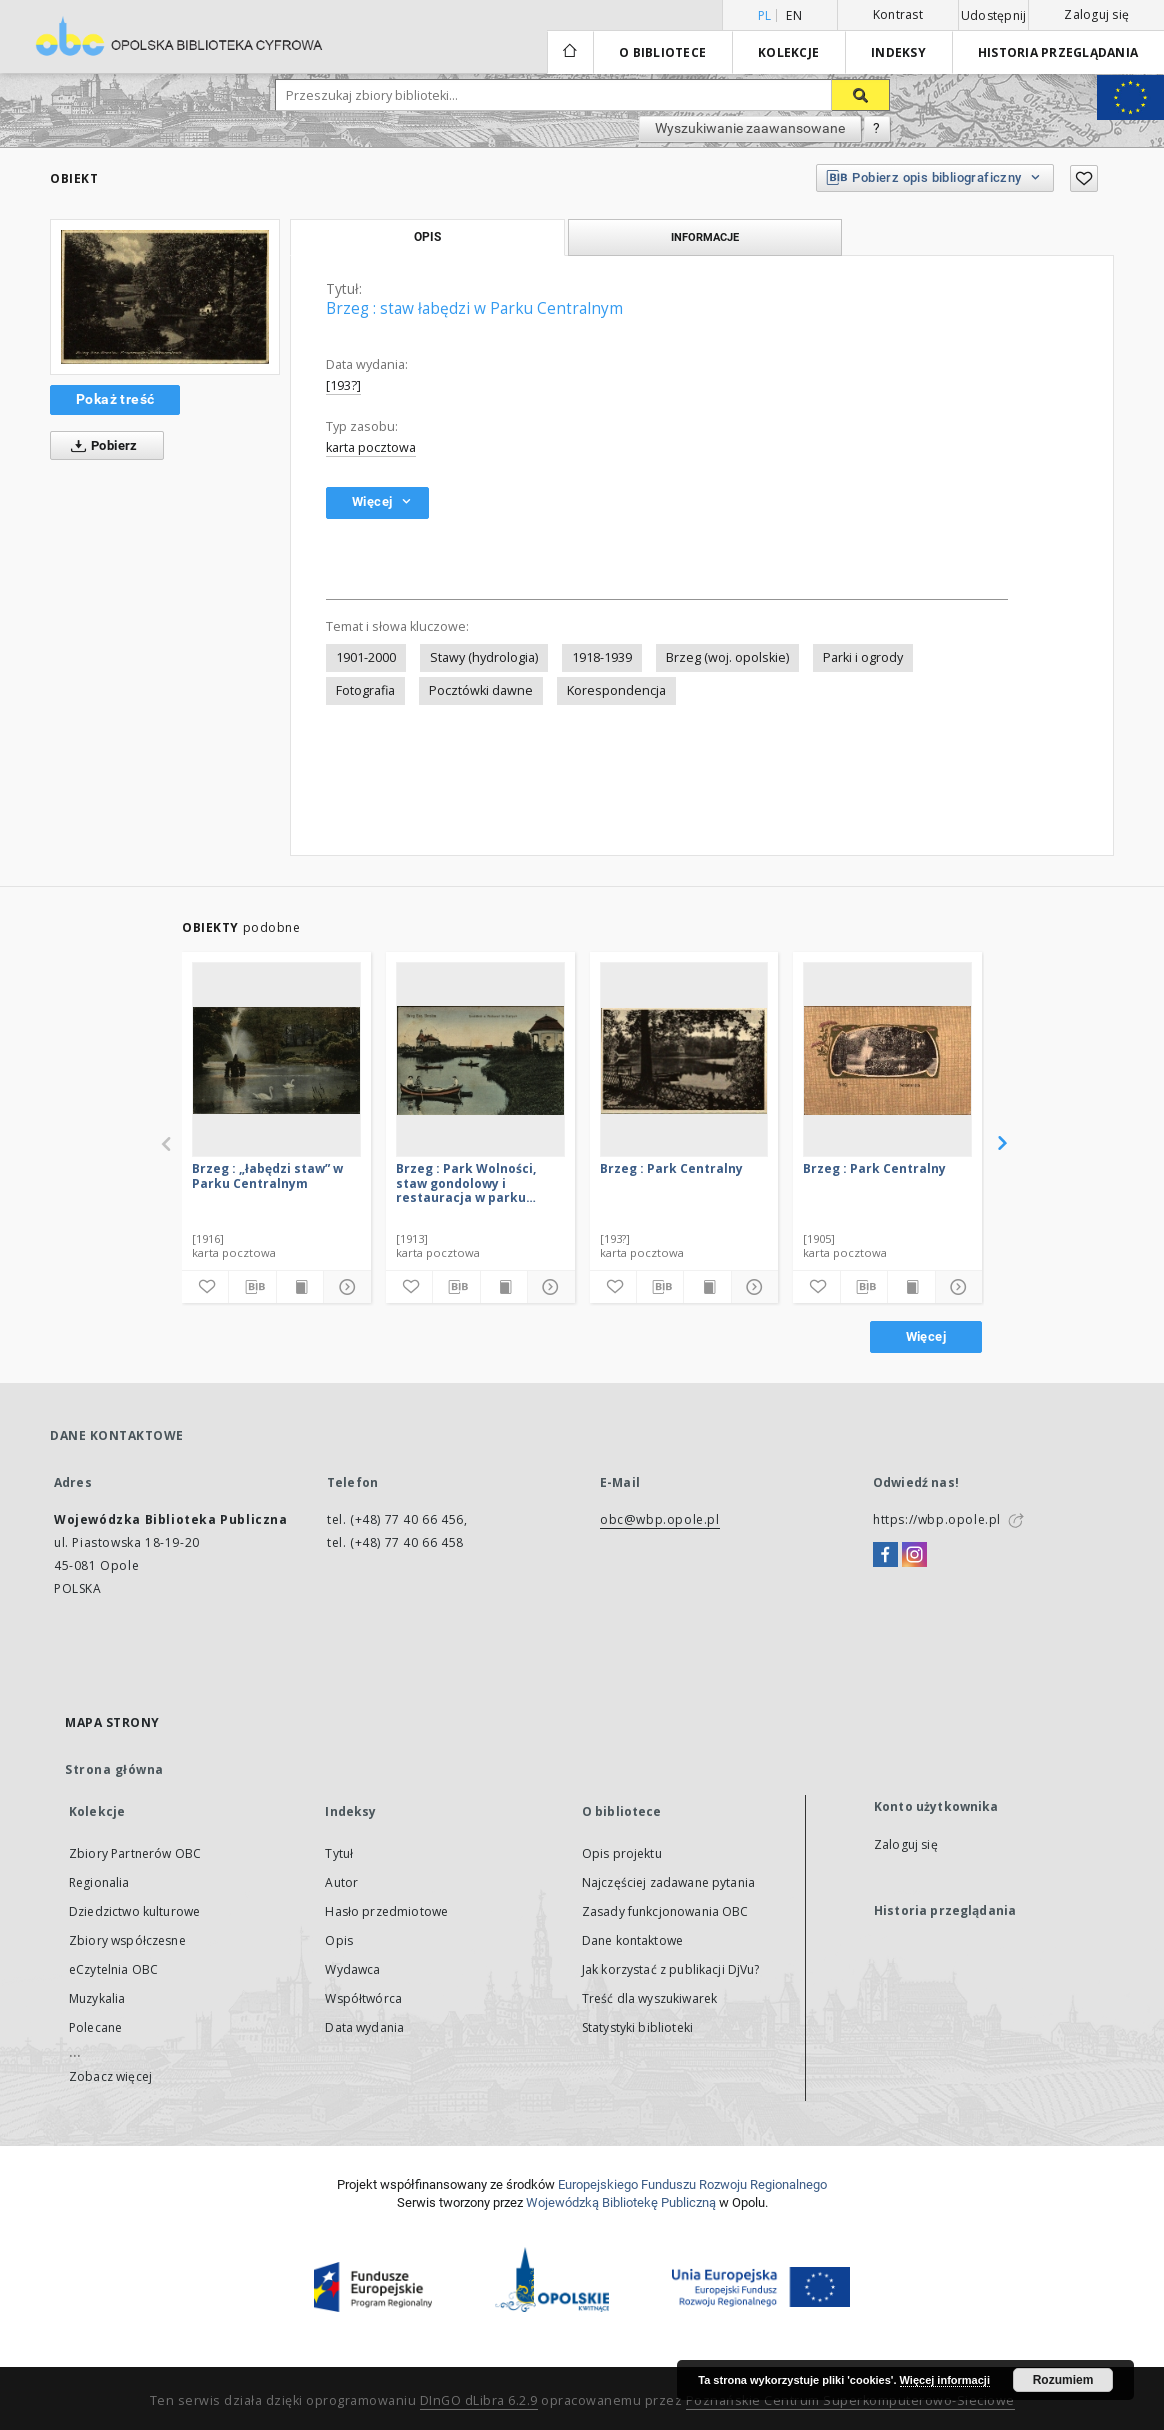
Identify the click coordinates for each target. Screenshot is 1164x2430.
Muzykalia (97, 1998)
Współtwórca (363, 1998)
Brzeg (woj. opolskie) (727, 657)
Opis (339, 1940)
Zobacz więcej (110, 2076)
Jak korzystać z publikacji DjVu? (671, 1969)
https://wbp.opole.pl (937, 1519)
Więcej (926, 1336)
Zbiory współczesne (127, 1940)
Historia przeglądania (1058, 52)
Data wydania (364, 2027)
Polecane (95, 2027)
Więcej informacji (945, 2380)
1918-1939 (602, 657)
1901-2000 (366, 657)
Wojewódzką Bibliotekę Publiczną (621, 2202)
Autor (341, 1882)
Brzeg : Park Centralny (671, 1168)
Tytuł (339, 1853)
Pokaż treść (115, 399)
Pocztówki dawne (481, 690)
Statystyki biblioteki (637, 2027)
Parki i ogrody (863, 657)
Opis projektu (622, 1853)
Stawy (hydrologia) (484, 657)
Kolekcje (788, 52)
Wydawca (352, 1969)
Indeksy (898, 52)
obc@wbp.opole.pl (660, 1519)
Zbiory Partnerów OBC (135, 1853)
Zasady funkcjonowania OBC (665, 1911)
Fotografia (365, 690)
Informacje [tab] (705, 237)
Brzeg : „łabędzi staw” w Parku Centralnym (267, 1175)
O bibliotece (662, 52)
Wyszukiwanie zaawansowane (750, 128)
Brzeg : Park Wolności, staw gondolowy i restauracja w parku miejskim (466, 1182)
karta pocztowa (371, 447)
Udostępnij (994, 16)
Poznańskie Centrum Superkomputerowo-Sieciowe (850, 2400)
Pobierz (100, 446)
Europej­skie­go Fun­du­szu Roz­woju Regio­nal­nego (692, 2184)
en (794, 15)
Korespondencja (616, 690)
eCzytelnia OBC (113, 1969)
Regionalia (99, 1882)
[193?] (343, 385)
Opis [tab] (427, 237)
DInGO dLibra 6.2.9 (479, 2400)
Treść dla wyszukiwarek (649, 1998)
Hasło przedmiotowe (386, 1911)
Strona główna (114, 1769)
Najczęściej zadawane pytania (668, 1882)
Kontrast (898, 14)
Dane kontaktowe (632, 1940)
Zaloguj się (1096, 14)
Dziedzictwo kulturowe (134, 1911)
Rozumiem (1063, 2380)
